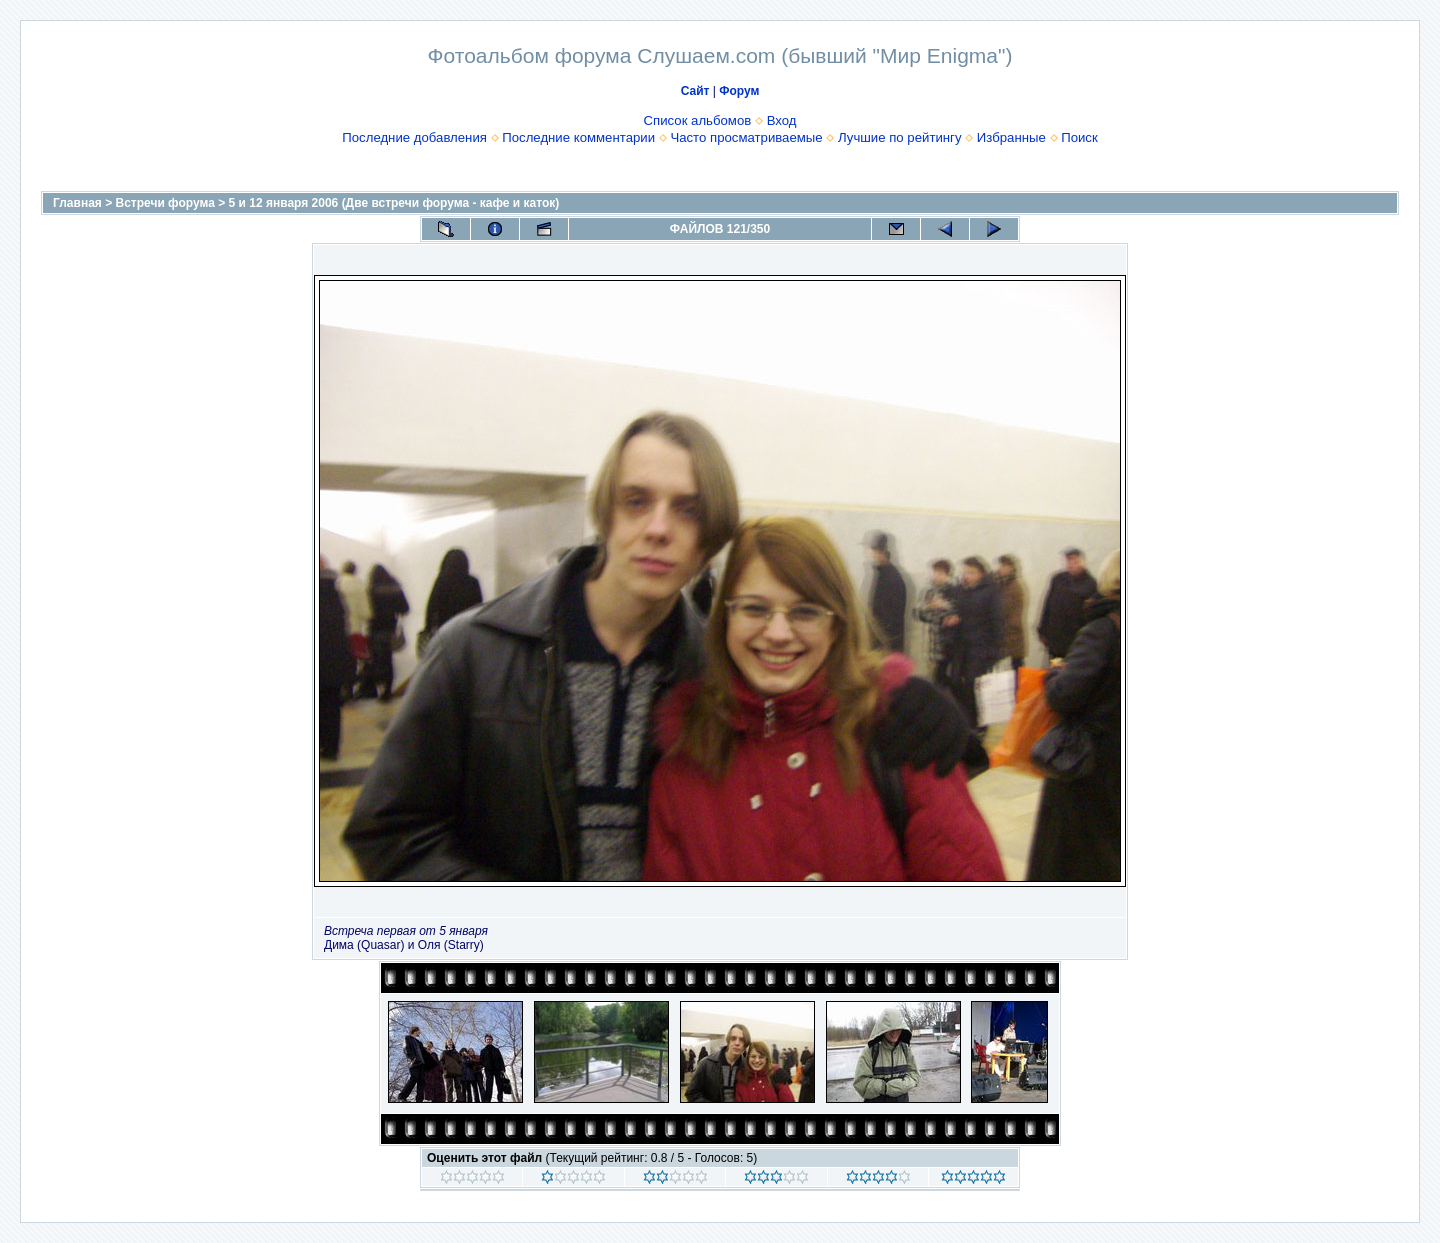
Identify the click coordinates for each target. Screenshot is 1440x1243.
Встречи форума (165, 203)
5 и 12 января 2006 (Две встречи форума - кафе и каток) (394, 203)
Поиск (1079, 137)
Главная (77, 203)
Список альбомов (698, 120)
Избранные (1011, 137)
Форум (739, 91)
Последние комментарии (578, 137)
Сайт (695, 91)
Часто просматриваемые (746, 137)
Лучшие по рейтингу (899, 137)
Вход (782, 120)
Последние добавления (414, 137)
